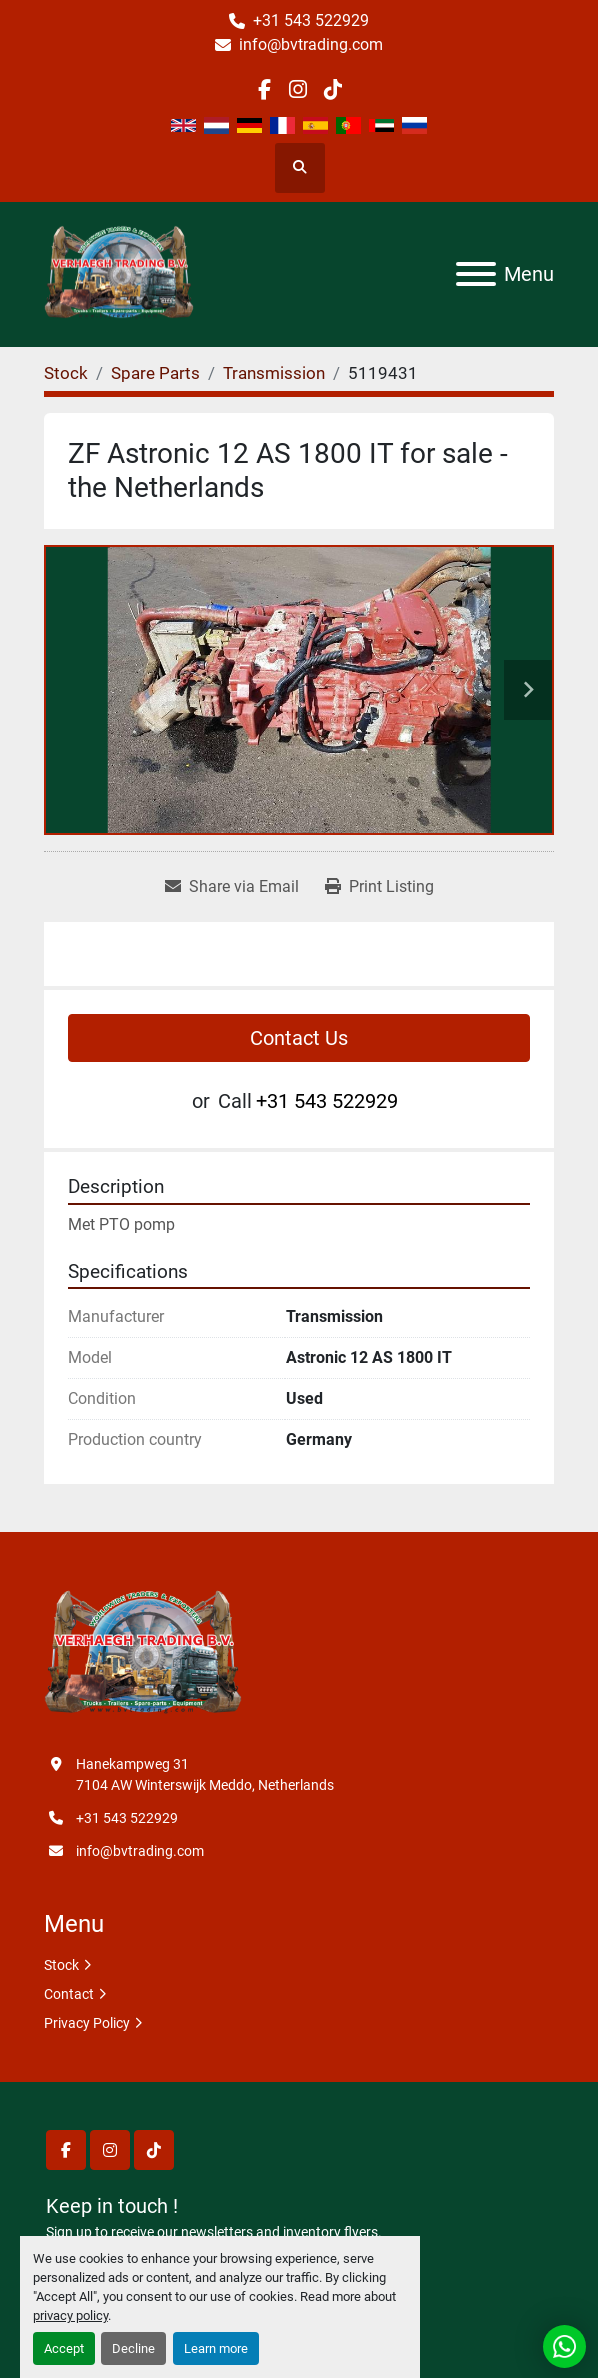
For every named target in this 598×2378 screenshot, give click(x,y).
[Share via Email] (232, 887)
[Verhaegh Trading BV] (143, 1654)
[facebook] (264, 89)
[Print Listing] (379, 887)
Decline (133, 2348)
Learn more (216, 2348)
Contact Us (299, 1038)
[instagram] (298, 89)
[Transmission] (274, 373)
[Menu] (476, 274)
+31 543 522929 (311, 20)
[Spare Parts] (155, 373)
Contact (69, 1994)
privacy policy (70, 2315)
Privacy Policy (87, 2023)
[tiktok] (332, 89)
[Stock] (66, 373)
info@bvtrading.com (311, 44)
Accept (64, 2348)
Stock (61, 1965)
